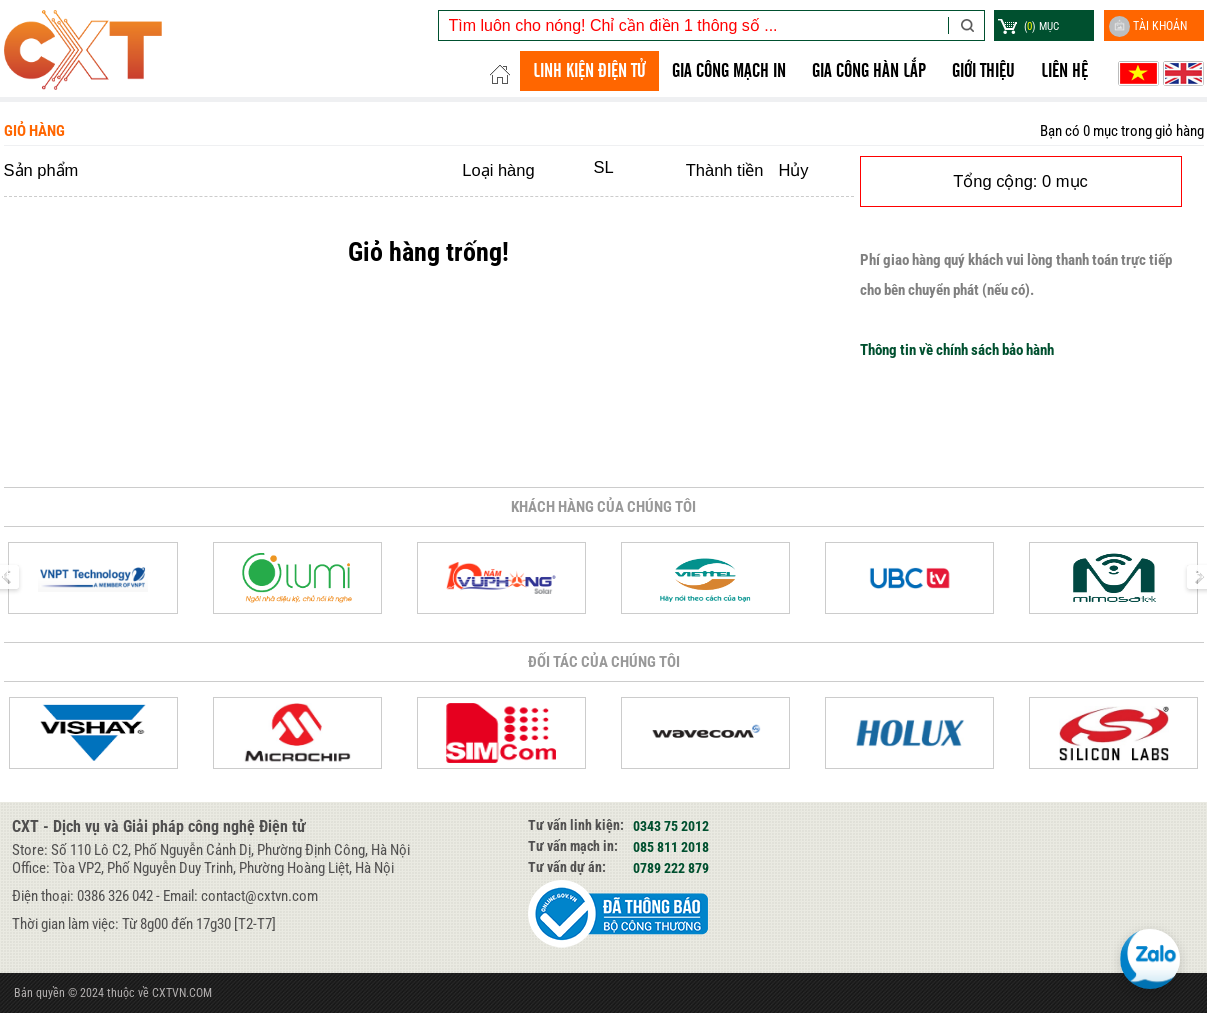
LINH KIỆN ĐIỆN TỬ (589, 71)
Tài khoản (1148, 26)
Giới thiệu (983, 71)
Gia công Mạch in (729, 71)
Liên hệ (1064, 71)
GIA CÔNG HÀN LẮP (869, 71)
